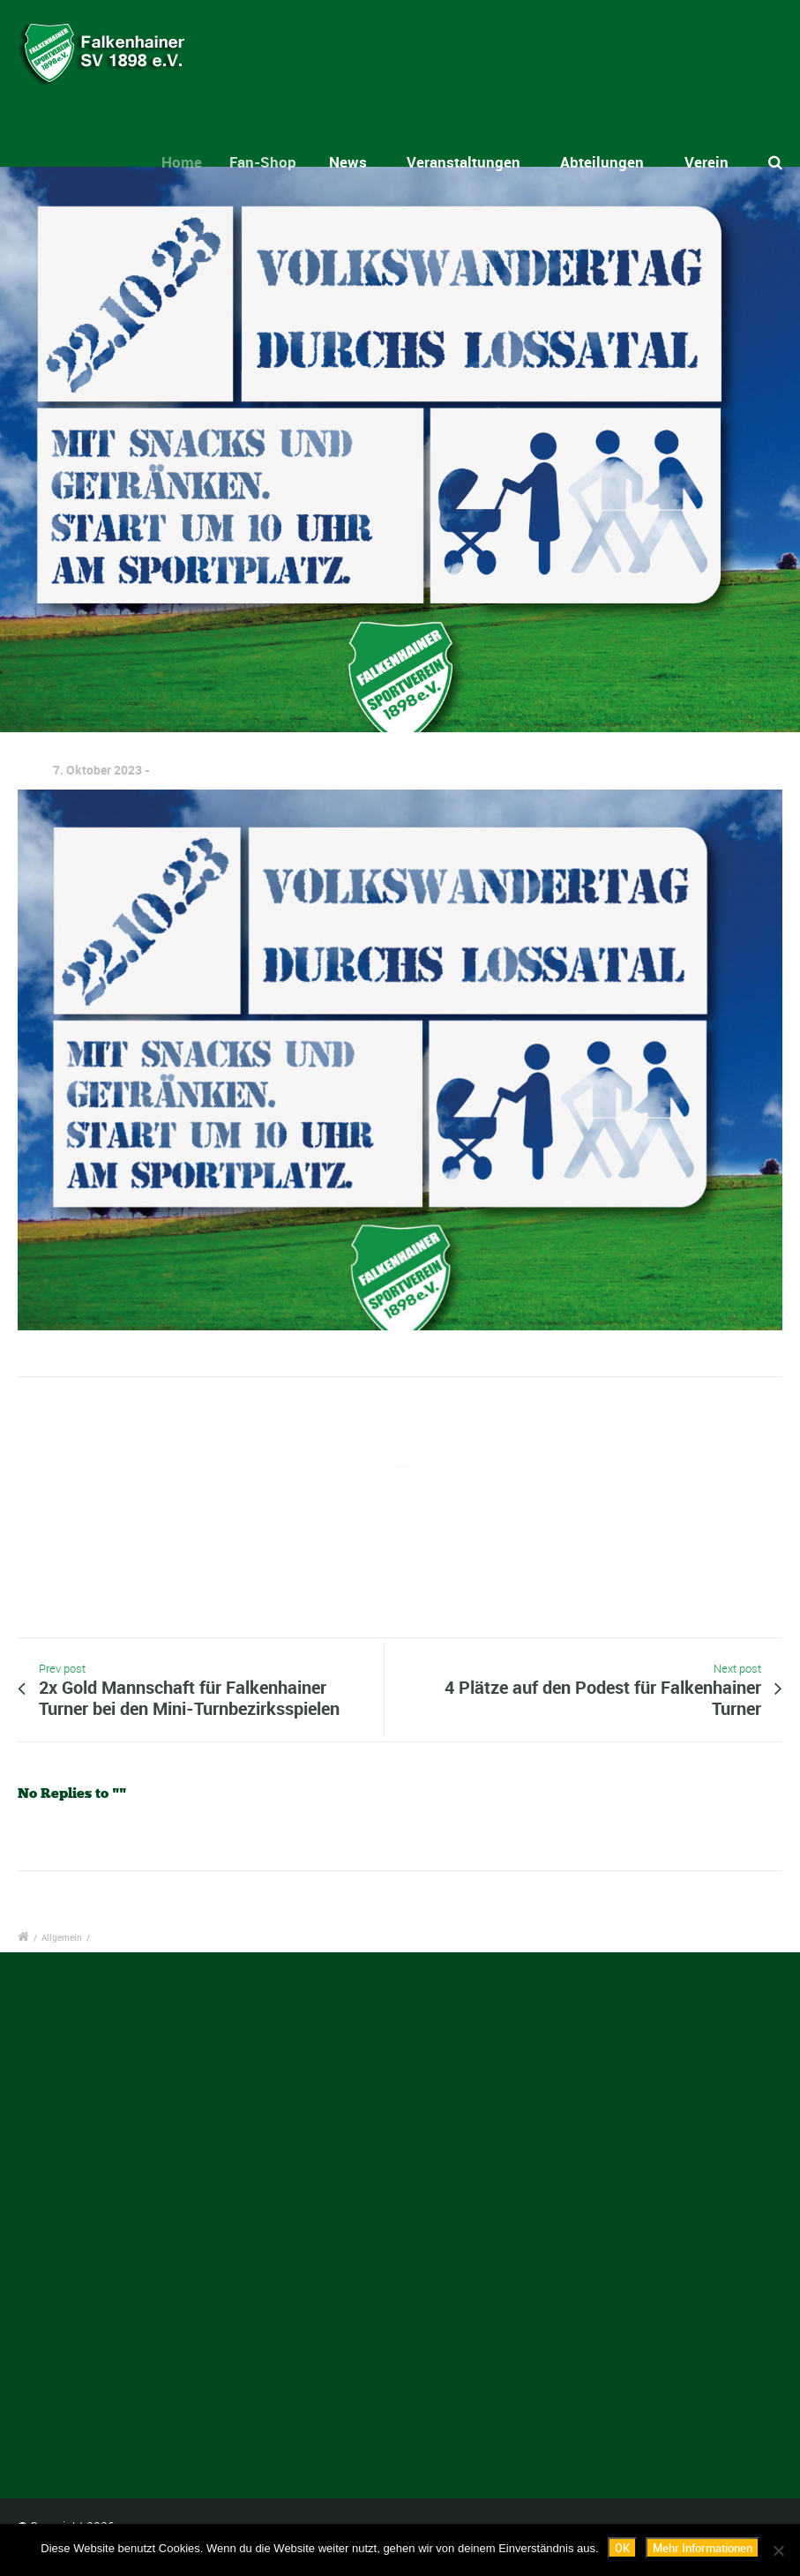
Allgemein (61, 1937)
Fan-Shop (276, 162)
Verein (706, 162)
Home (194, 162)
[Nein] (778, 2550)
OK (622, 2548)
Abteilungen (602, 162)
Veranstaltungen (464, 162)
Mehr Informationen (702, 2548)
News (356, 162)
